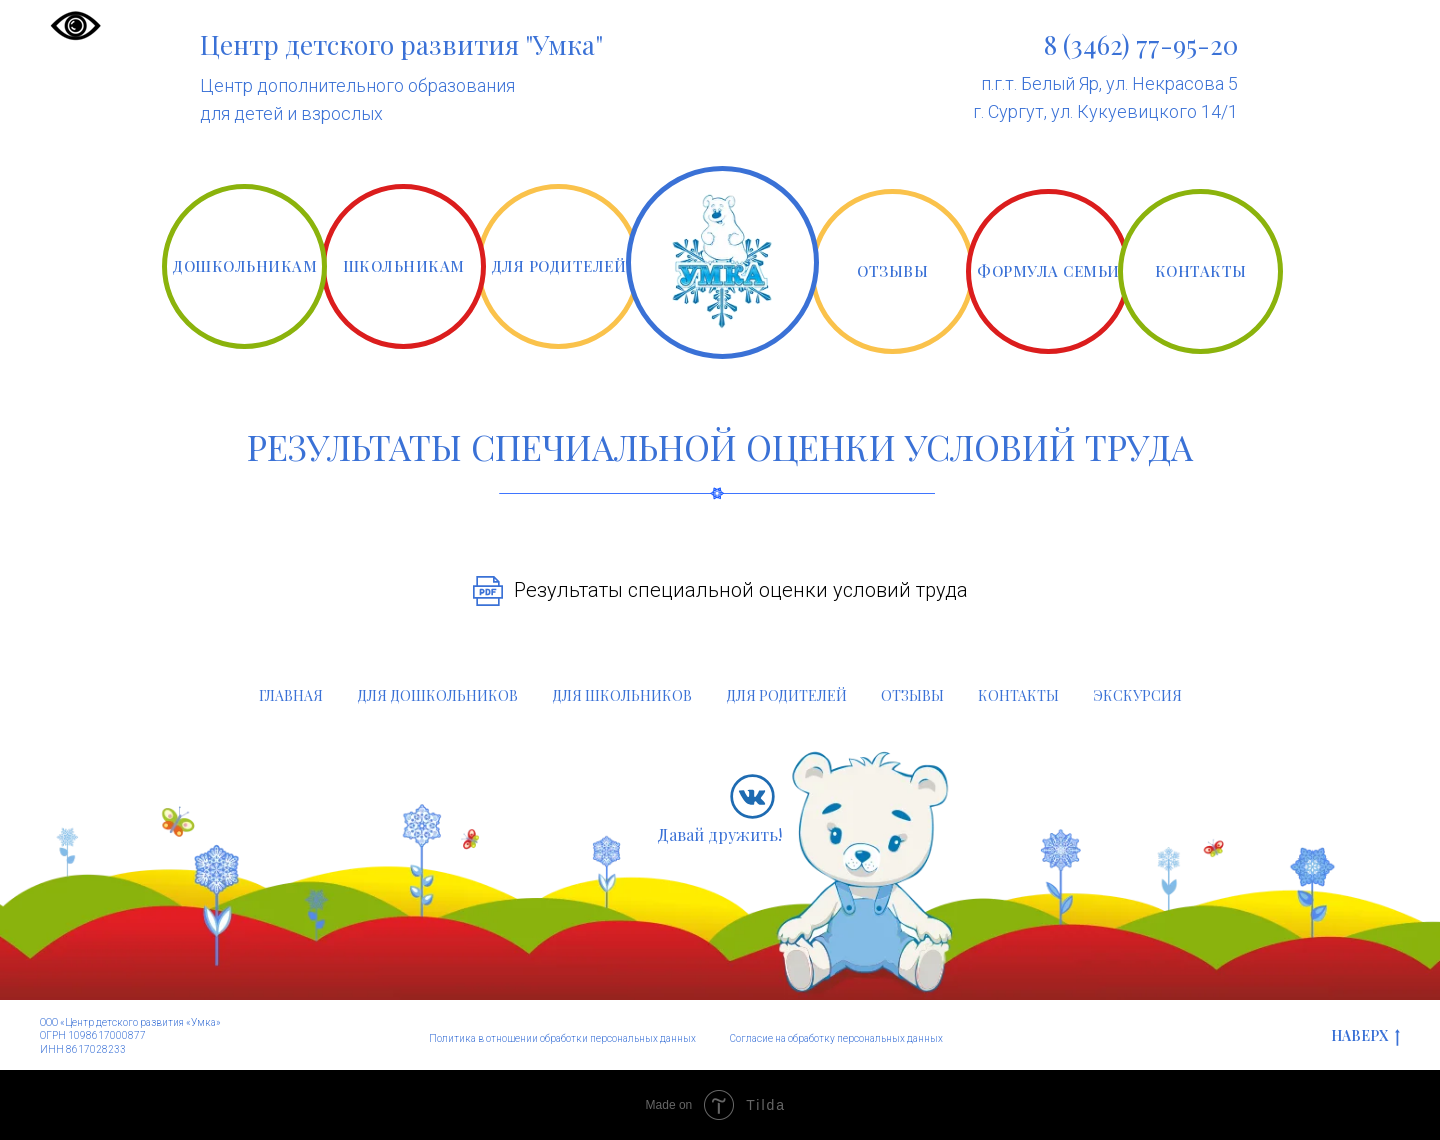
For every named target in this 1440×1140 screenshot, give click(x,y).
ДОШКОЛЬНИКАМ (244, 266)
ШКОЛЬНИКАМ (404, 266)
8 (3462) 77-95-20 (1141, 44)
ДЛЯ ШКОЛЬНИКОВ (622, 695)
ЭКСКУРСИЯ (1137, 695)
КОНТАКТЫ (1201, 271)
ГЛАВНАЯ (291, 695)
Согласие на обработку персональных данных (836, 1038)
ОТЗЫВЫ (892, 271)
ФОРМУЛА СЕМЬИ (1048, 271)
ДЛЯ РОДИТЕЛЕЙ (559, 266)
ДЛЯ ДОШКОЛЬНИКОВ (437, 695)
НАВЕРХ (1365, 1036)
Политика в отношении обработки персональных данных (562, 1038)
